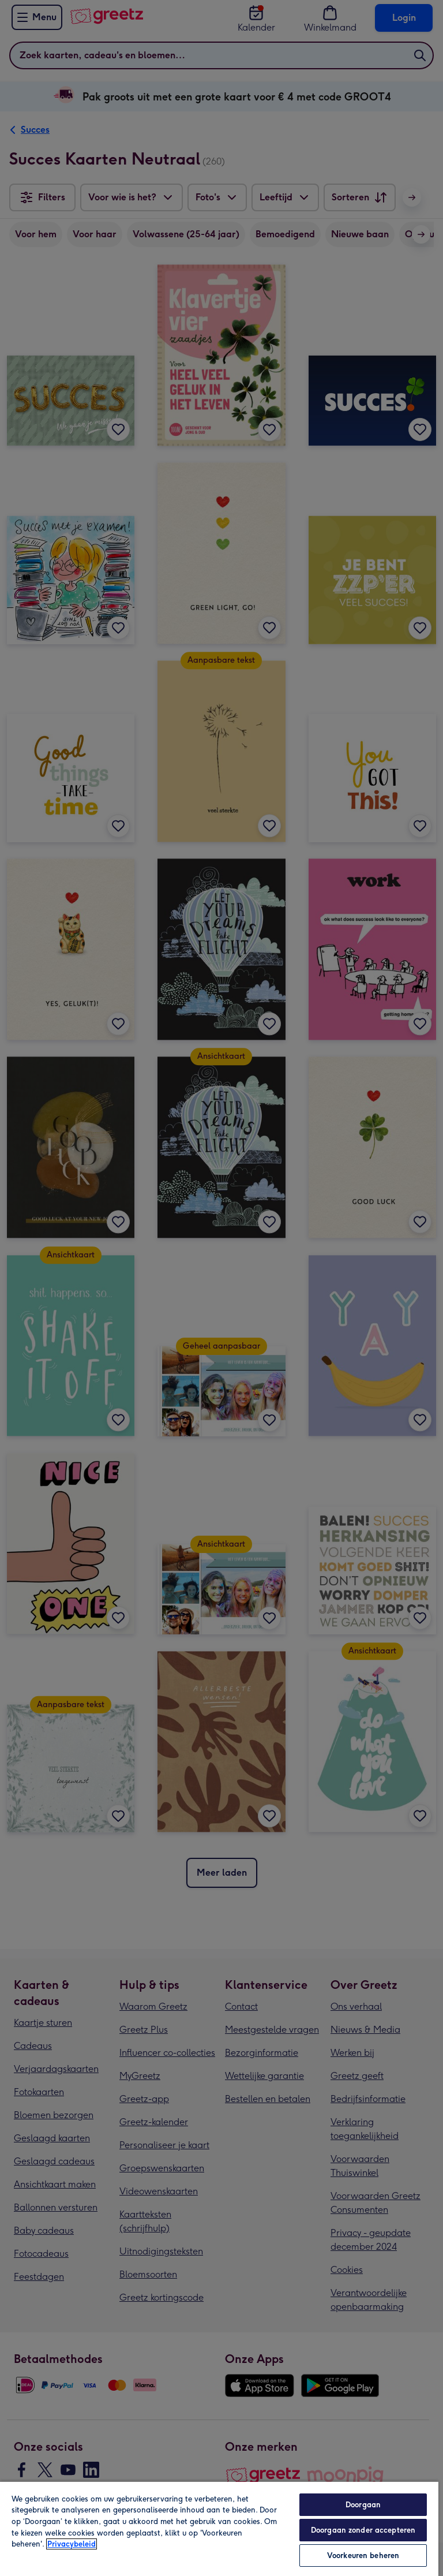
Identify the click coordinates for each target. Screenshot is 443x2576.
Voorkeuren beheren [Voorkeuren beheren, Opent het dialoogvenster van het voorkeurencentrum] (363, 2555)
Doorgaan (363, 2504)
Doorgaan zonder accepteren (363, 2530)
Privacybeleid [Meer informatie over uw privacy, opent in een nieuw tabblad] (71, 2544)
